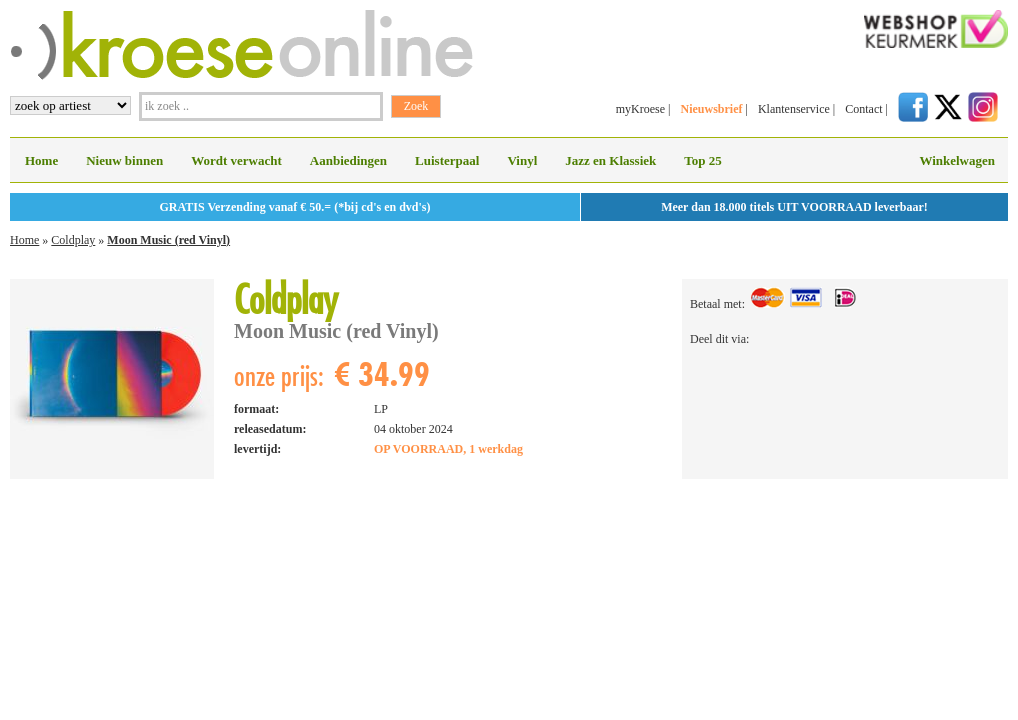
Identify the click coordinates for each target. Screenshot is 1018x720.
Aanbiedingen (348, 160)
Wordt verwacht (236, 160)
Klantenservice (794, 109)
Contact (863, 109)
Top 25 (702, 160)
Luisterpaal (447, 160)
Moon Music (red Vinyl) (168, 240)
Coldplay (73, 240)
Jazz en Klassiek (610, 160)
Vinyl (522, 160)
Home (41, 160)
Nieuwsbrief (711, 109)
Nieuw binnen (124, 160)
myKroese (640, 109)
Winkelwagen (957, 160)
